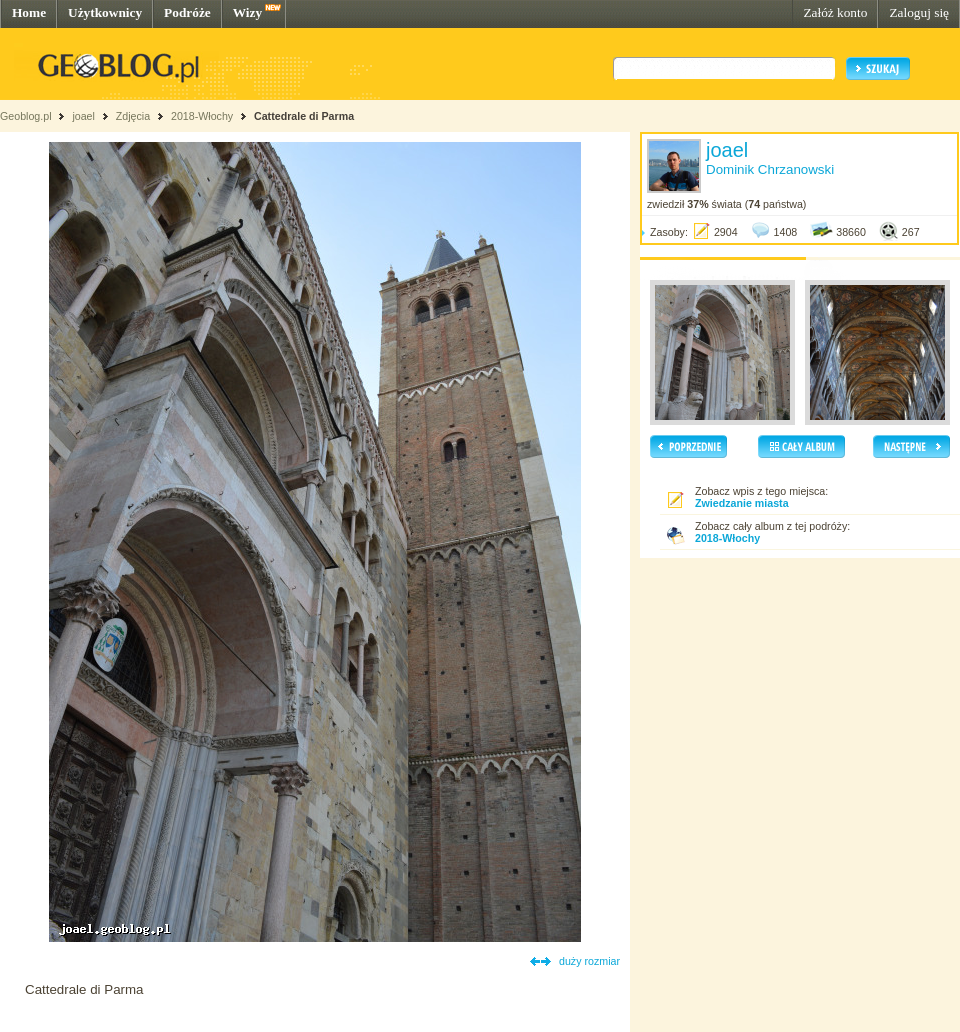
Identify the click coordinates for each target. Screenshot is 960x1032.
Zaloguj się (919, 12)
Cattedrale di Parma (304, 116)
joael (83, 116)
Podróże (187, 12)
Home (29, 12)
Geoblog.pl (26, 116)
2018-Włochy (202, 116)
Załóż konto (835, 12)
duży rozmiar (589, 961)
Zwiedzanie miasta (742, 503)
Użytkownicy (105, 12)
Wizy (247, 12)
